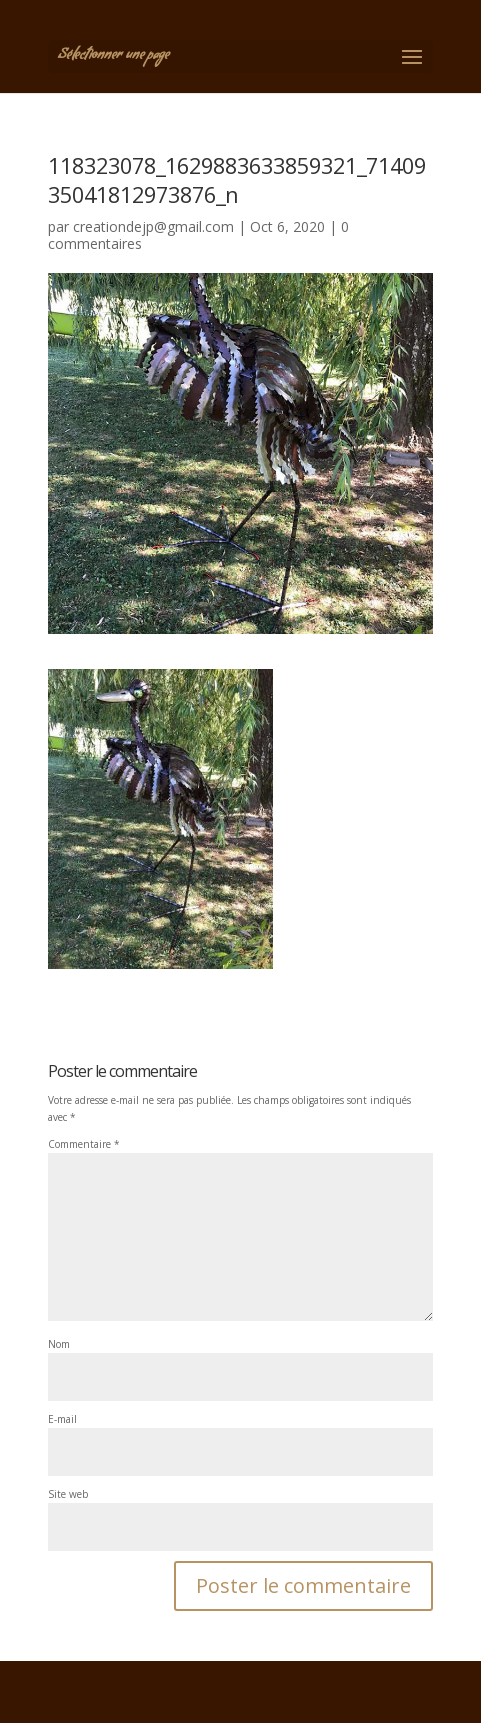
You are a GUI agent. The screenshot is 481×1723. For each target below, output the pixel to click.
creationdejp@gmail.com (153, 226)
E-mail (62, 1419)
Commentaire (84, 1144)
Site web (68, 1494)
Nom (59, 1344)
